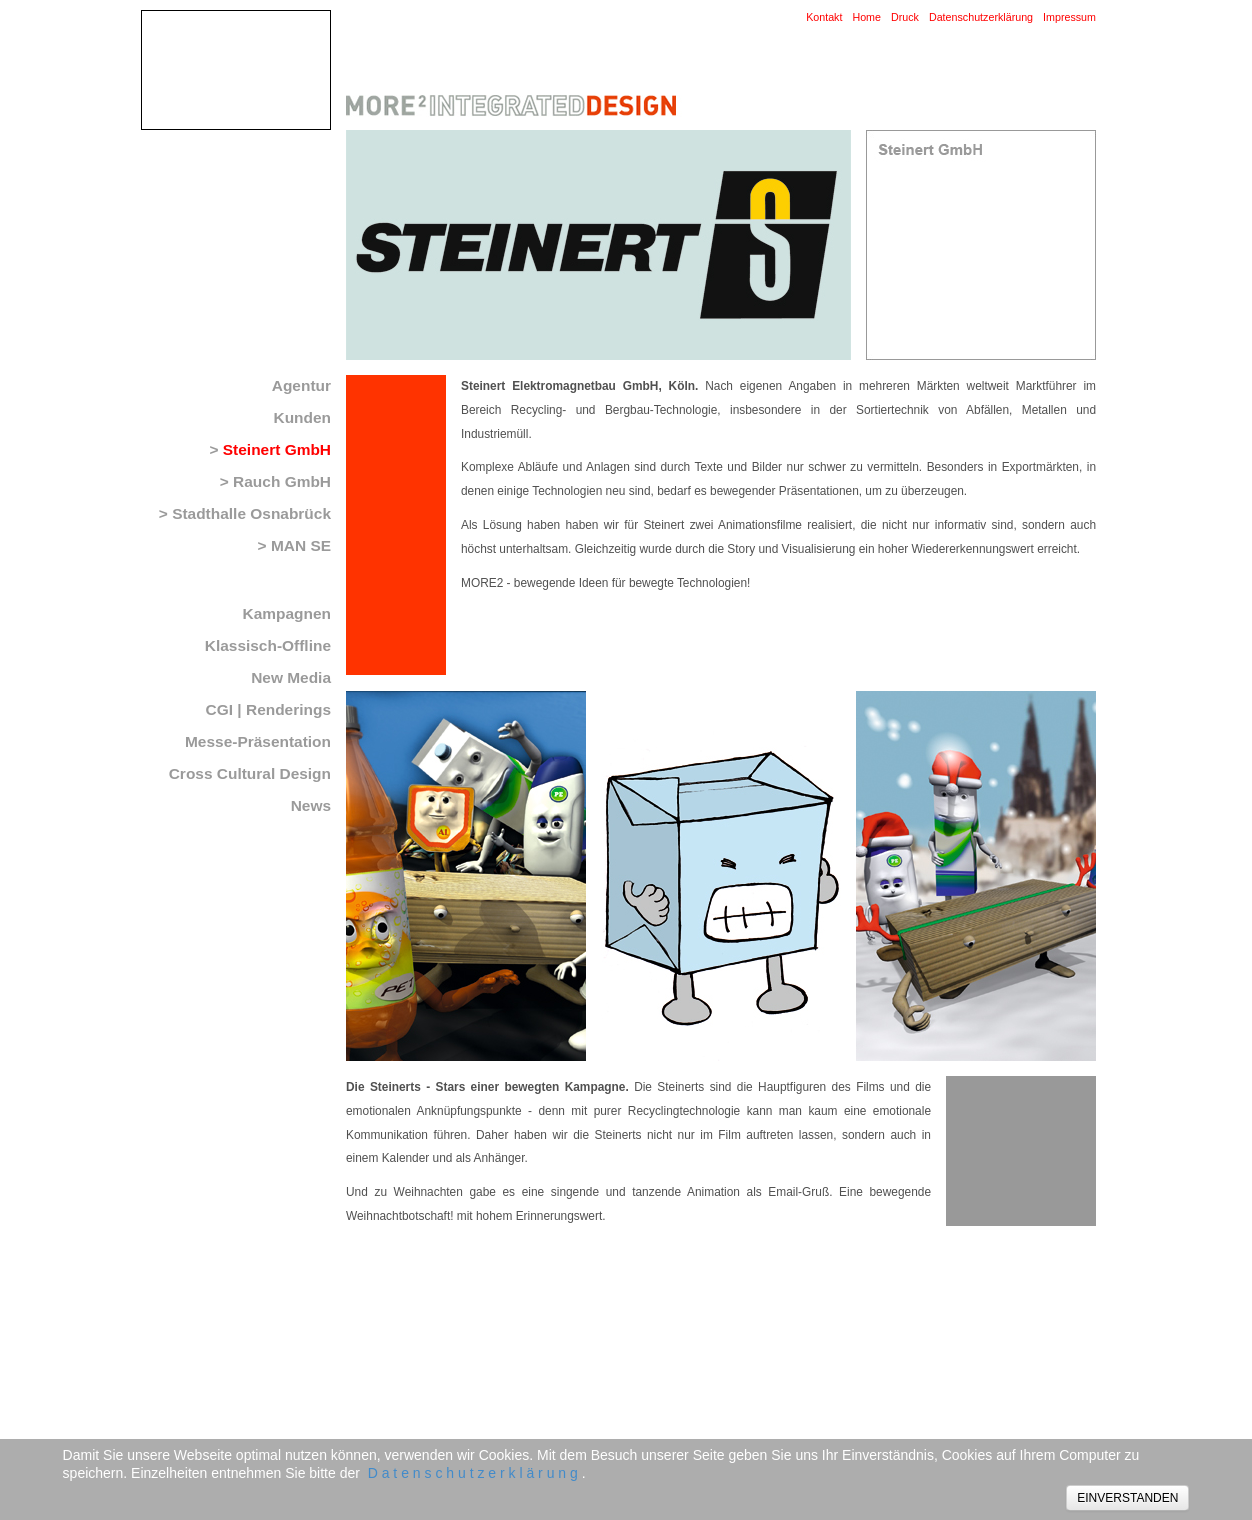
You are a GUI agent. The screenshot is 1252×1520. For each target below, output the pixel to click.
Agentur (301, 385)
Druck (905, 17)
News (311, 805)
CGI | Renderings (268, 709)
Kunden (302, 417)
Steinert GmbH (277, 449)
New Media (291, 677)
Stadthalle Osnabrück (251, 513)
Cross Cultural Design (250, 773)
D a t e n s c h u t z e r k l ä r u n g (473, 1473)
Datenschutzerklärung (981, 17)
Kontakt (824, 17)
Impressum (1069, 17)
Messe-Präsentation (258, 741)
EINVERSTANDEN (1127, 1498)
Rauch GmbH (282, 481)
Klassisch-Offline (268, 645)
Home (866, 17)
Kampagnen (287, 613)
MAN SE (301, 545)
